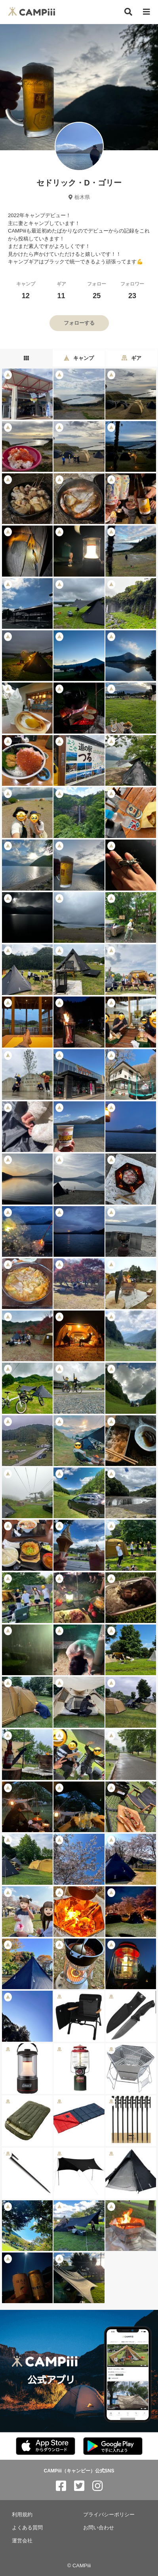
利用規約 (22, 2514)
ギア (61, 290)
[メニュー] (146, 12)
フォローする (79, 323)
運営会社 (22, 2541)
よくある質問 (27, 2528)
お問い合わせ (98, 2528)
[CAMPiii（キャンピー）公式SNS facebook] (61, 2486)
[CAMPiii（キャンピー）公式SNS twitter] (79, 2486)
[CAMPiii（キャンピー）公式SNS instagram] (97, 2486)
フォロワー (132, 290)
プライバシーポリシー (109, 2514)
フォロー (97, 290)
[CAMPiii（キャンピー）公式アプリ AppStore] (45, 2446)
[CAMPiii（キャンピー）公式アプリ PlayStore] (113, 2446)
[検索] (128, 12)
